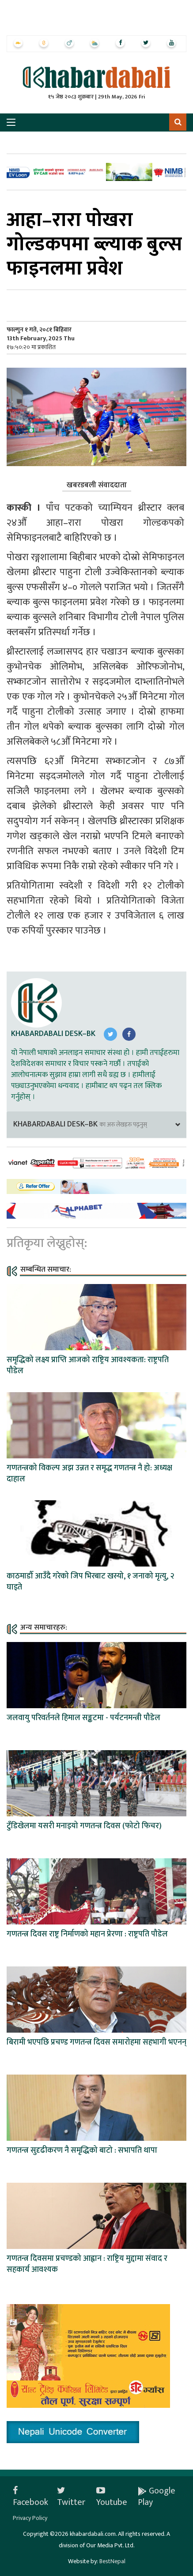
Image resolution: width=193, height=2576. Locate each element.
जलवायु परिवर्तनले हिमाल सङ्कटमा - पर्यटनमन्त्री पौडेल (83, 1718)
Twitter (71, 2496)
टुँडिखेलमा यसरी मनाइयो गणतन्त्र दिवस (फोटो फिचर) (84, 1826)
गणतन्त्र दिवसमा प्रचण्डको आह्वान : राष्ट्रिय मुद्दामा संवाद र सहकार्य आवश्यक (87, 2264)
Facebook (30, 2496)
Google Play (156, 2496)
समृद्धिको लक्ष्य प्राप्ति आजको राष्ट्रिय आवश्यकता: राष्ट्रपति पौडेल (88, 1365)
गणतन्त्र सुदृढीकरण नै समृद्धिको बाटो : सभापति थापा (82, 2150)
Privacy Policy (30, 2518)
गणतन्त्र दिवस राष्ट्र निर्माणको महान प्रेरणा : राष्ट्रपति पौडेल (87, 1934)
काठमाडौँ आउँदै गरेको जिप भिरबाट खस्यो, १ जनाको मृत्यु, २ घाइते (90, 1582)
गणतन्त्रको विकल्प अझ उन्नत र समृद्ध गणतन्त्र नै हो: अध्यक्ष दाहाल (89, 1473)
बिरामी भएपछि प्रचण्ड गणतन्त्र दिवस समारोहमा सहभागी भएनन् (96, 2042)
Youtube (111, 2496)
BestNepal (112, 2561)
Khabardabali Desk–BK (53, 1033)
